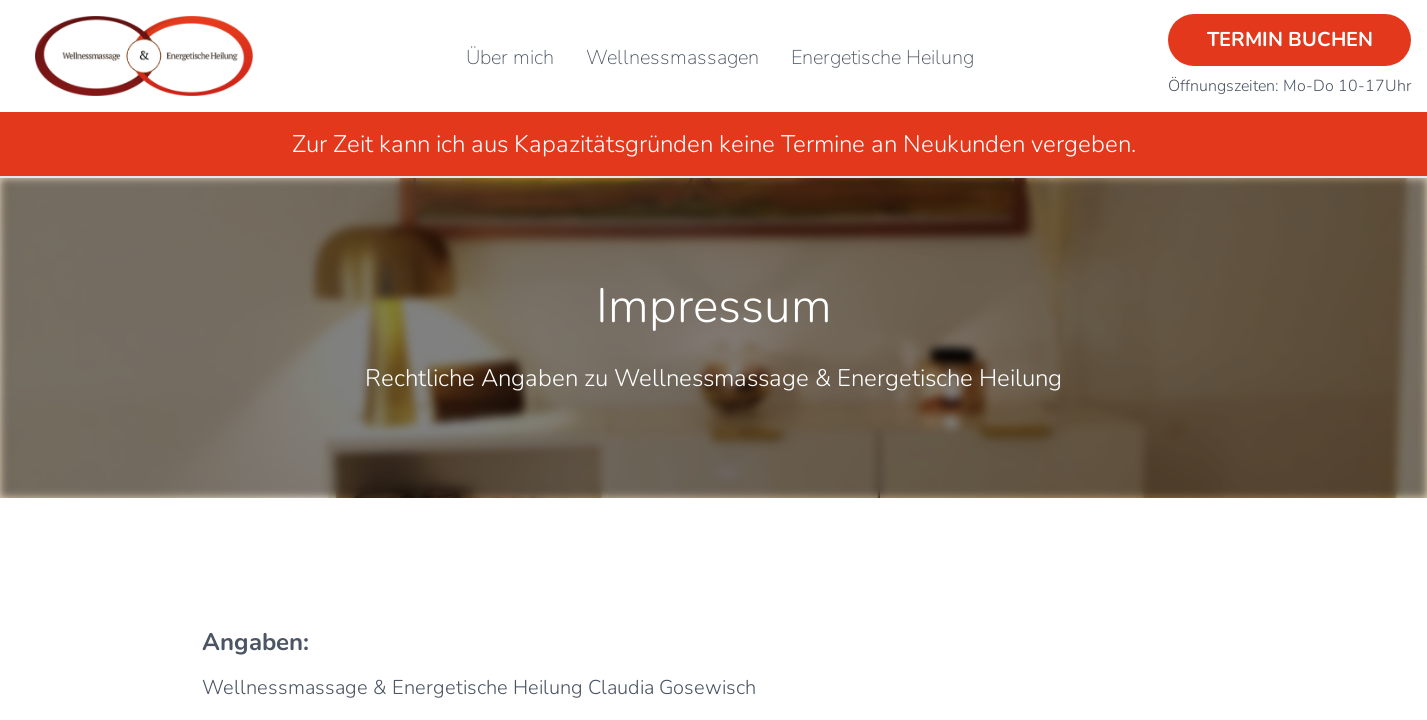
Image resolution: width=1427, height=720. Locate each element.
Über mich (510, 57)
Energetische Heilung (882, 57)
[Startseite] (144, 56)
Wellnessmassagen (672, 57)
